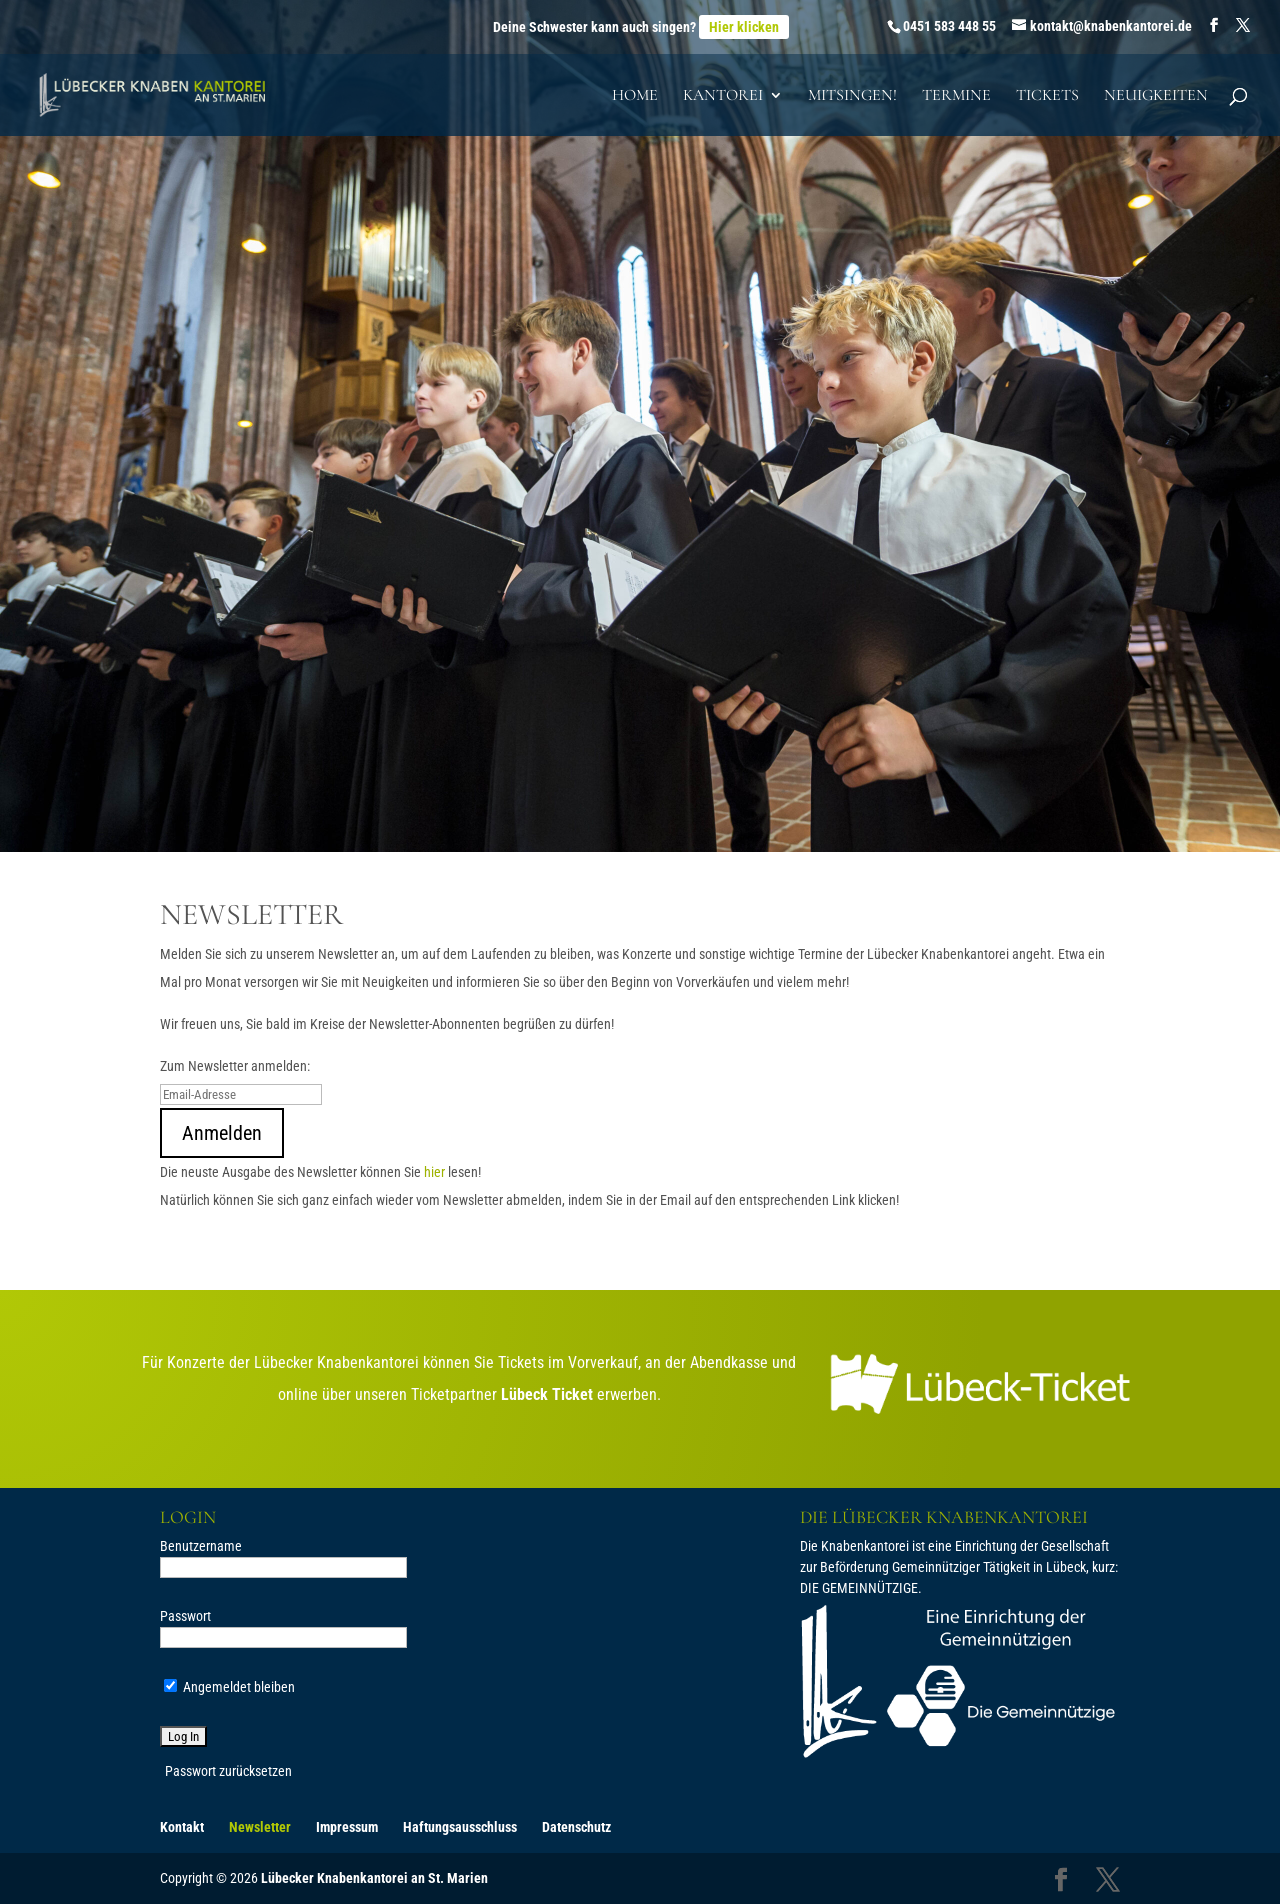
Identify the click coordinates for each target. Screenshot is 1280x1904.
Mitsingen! (852, 96)
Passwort (185, 1616)
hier (434, 1172)
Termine (956, 96)
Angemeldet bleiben (229, 1687)
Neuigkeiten (1156, 96)
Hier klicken (744, 27)
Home (635, 96)
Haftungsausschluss (460, 1827)
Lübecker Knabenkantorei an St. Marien (374, 1878)
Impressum (347, 1827)
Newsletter (260, 1827)
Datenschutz (576, 1827)
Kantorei (723, 96)
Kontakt (182, 1827)
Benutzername (201, 1546)
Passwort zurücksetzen (228, 1771)
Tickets (1047, 96)
